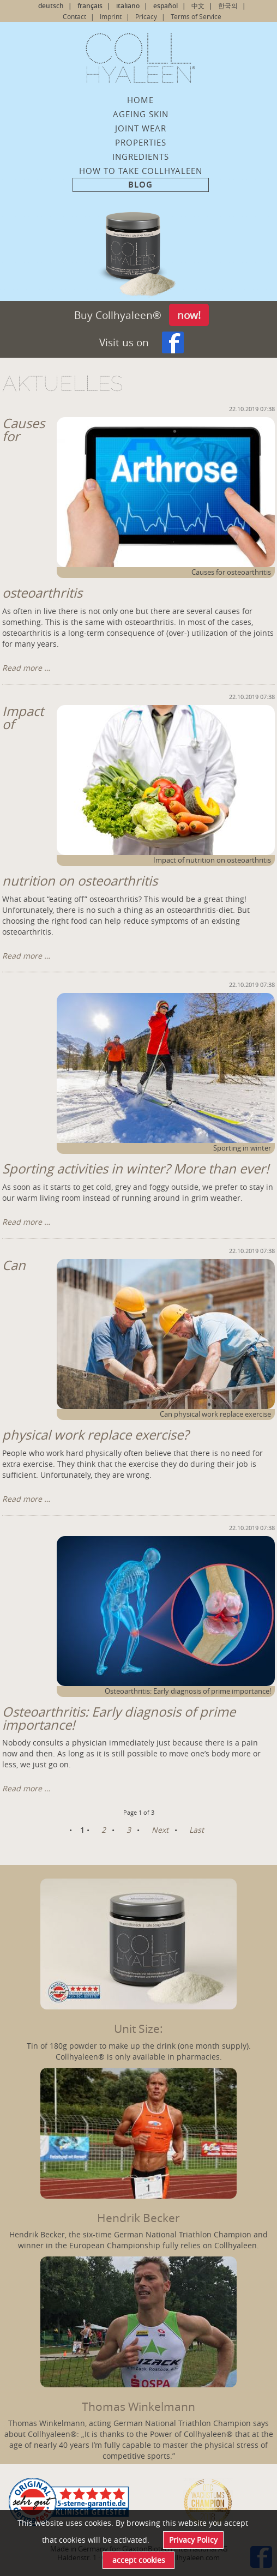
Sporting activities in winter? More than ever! (135, 1168)
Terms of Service (196, 16)
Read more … (26, 668)
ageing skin (140, 114)
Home (140, 99)
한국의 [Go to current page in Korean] (228, 5)
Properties (140, 142)
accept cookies (138, 2560)
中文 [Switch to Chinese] (197, 5)
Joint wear (140, 128)
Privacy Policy (193, 2540)
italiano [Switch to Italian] (128, 5)
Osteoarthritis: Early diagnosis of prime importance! (119, 1718)
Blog (140, 184)
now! (189, 315)
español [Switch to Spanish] (165, 5)
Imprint (111, 16)
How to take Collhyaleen (140, 170)
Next (160, 1830)
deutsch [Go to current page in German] (51, 5)
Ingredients (140, 156)
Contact (74, 16)
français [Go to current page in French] (90, 5)
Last (196, 1830)
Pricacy (146, 16)
